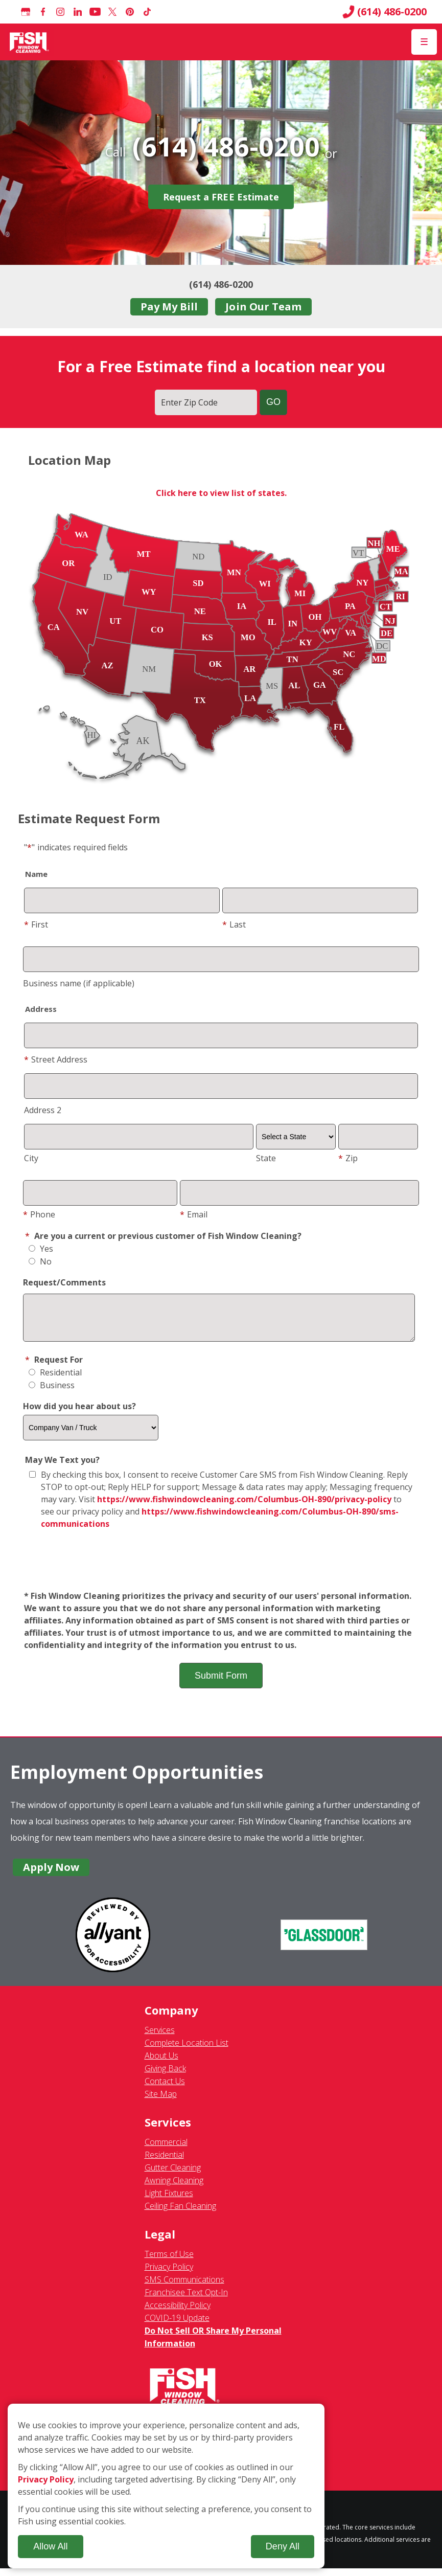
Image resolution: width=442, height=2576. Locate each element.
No (40, 1261)
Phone (39, 1214)
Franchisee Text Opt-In (186, 2300)
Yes (41, 1248)
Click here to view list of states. (221, 493)
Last (234, 924)
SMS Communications (184, 2287)
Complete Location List (186, 2050)
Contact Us (165, 2088)
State (266, 1158)
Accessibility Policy (178, 2312)
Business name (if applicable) (78, 983)
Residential (55, 1380)
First (36, 924)
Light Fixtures (169, 2200)
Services (160, 2037)
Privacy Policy (169, 2274)
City (31, 1158)
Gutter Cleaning (173, 2175)
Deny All (282, 2546)
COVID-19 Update (177, 2325)
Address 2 (42, 1110)
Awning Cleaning (174, 2188)
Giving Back (165, 2076)
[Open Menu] (424, 42)
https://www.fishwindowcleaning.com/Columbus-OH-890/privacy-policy (244, 1506)
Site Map (161, 2101)
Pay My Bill (169, 306)
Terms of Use (169, 2261)
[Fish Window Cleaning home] (29, 42)
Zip (348, 1158)
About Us (161, 2063)
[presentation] (221, 1568)
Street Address (55, 1059)
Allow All (50, 2546)
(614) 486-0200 (384, 12)
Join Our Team (263, 306)
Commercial (166, 2149)
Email (193, 1214)
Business (52, 1392)
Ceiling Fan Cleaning (180, 2213)
